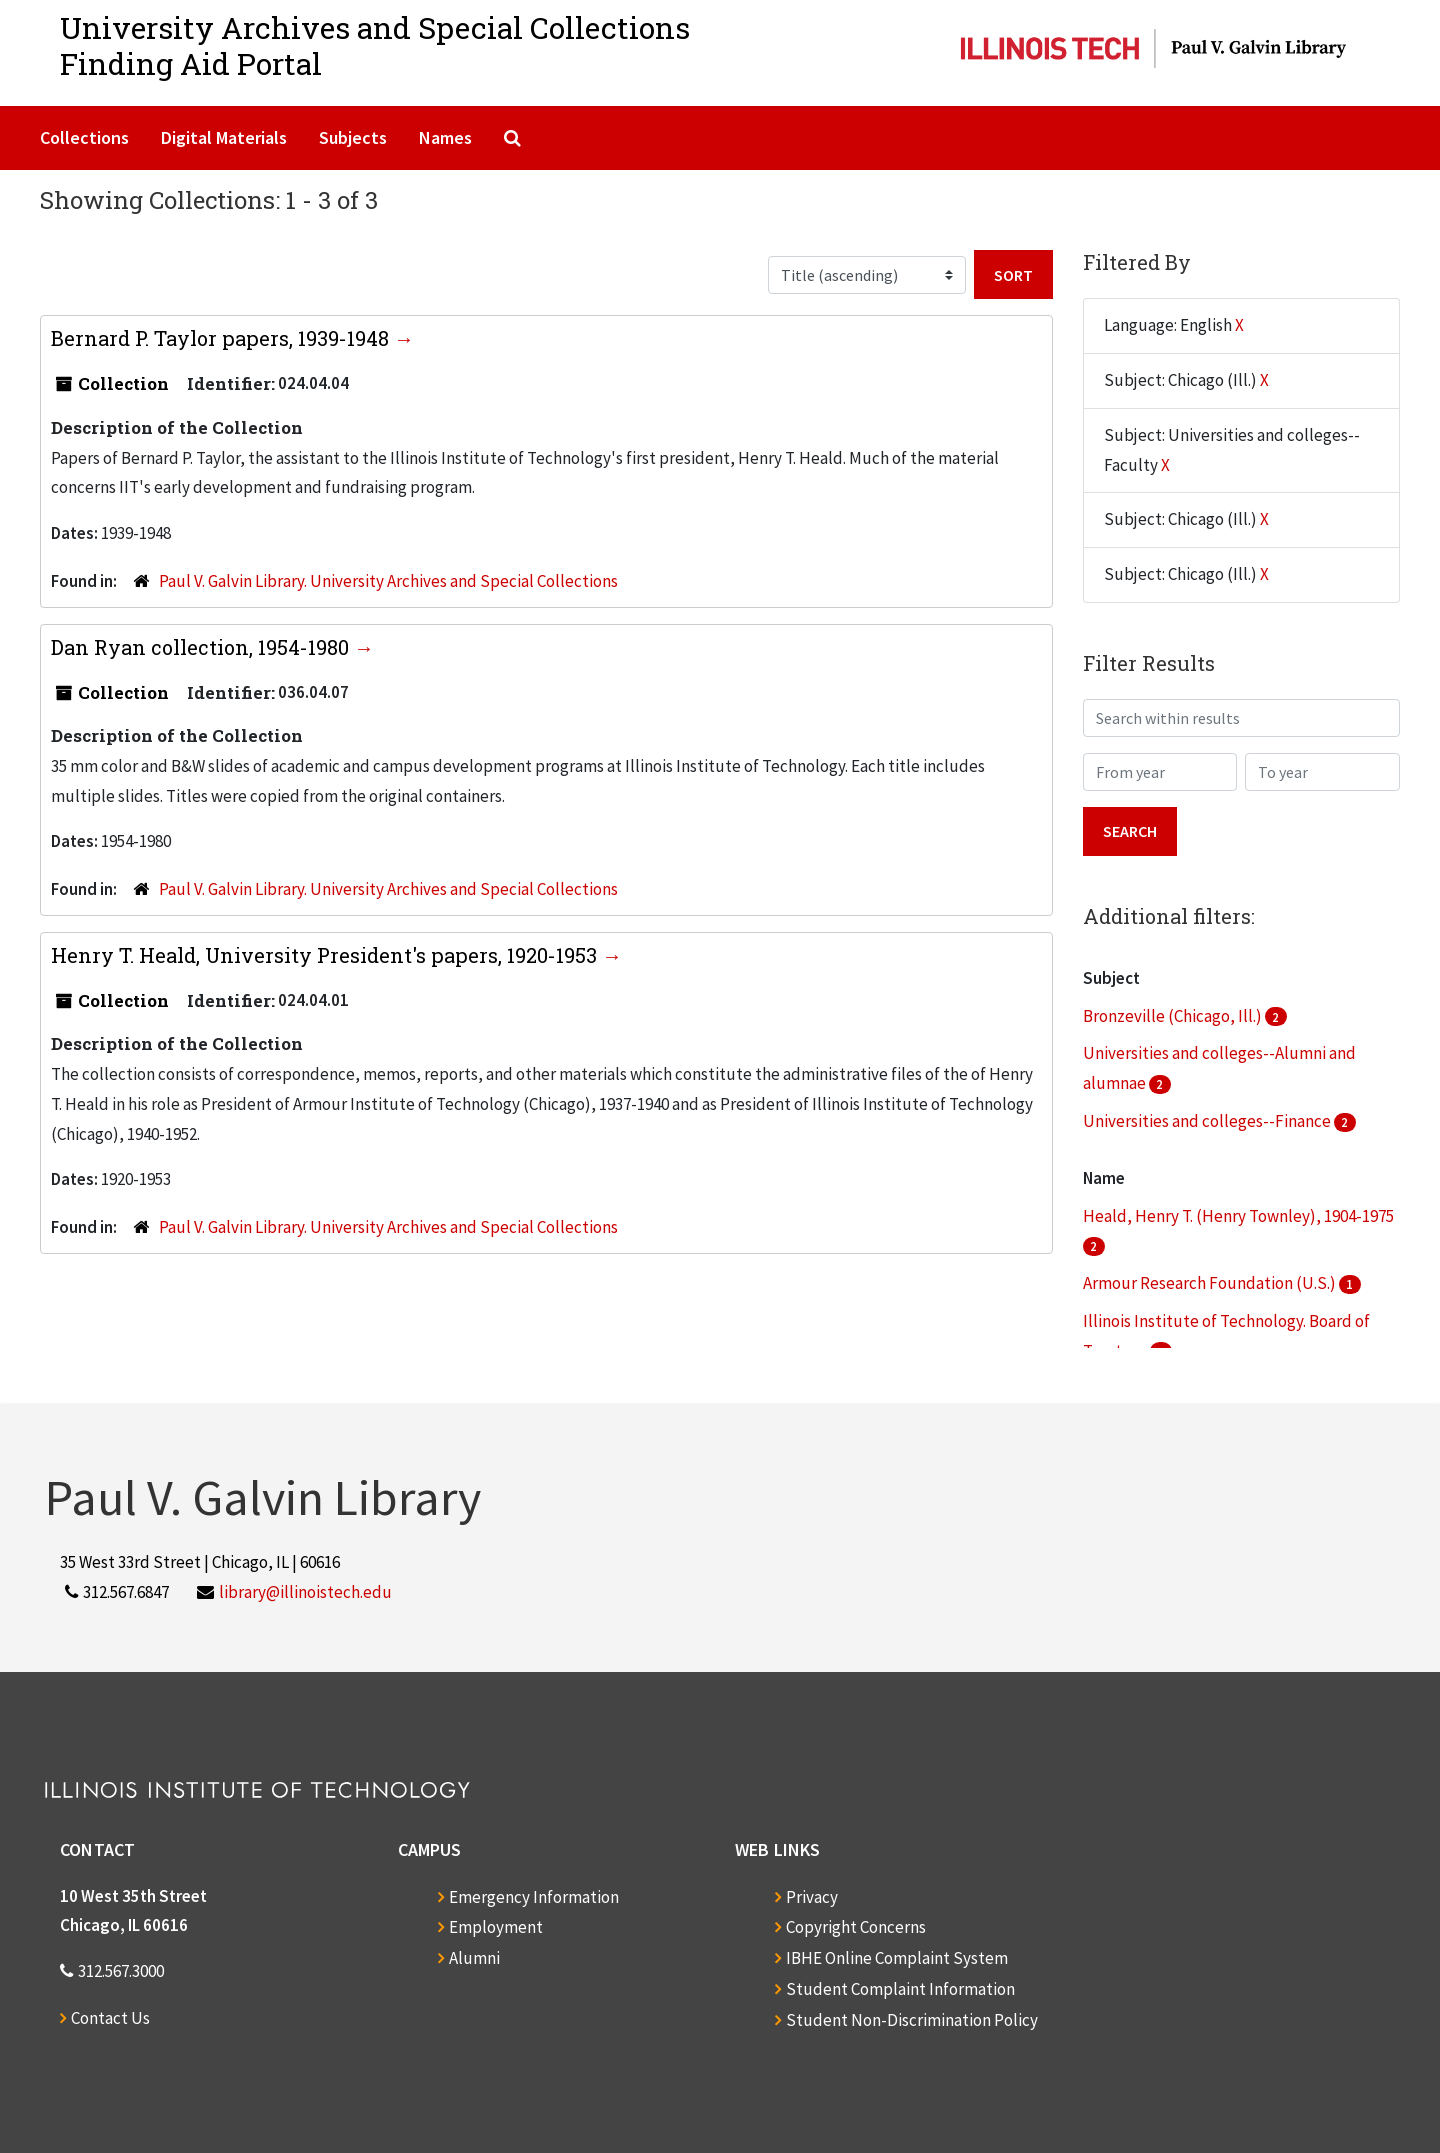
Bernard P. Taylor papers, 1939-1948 (222, 338)
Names (445, 137)
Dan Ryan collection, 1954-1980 (202, 647)
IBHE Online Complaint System (897, 1958)
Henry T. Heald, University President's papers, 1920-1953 (326, 955)
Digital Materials (224, 137)
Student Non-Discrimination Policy (912, 2020)
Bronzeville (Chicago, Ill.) (1174, 1016)
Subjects (353, 137)
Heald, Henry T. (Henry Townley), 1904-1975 (1238, 1216)
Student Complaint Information (900, 1989)
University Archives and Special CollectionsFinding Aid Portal (375, 45)
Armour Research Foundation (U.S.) (1211, 1283)
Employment (496, 1927)
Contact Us (110, 2018)
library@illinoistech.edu (305, 1592)
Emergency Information (534, 1897)
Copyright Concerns (856, 1927)
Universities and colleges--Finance (1208, 1121)
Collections (84, 137)
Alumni (474, 1958)
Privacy (812, 1897)
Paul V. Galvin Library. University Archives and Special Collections (388, 581)
